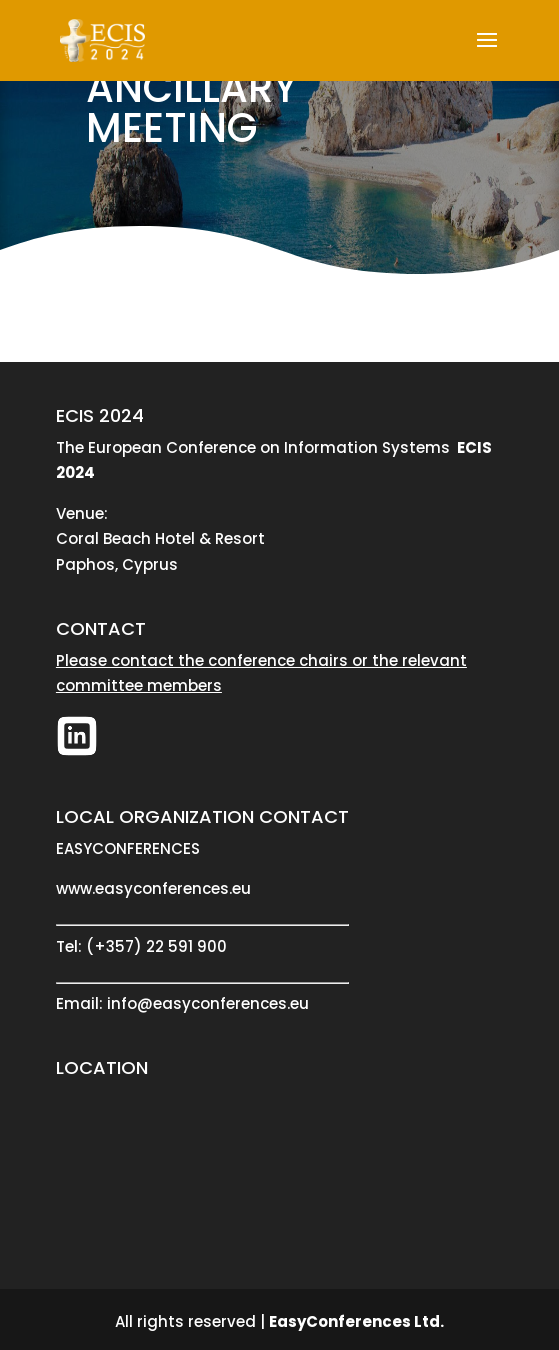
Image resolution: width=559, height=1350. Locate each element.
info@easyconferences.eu (208, 1003)
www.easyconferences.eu (153, 888)
